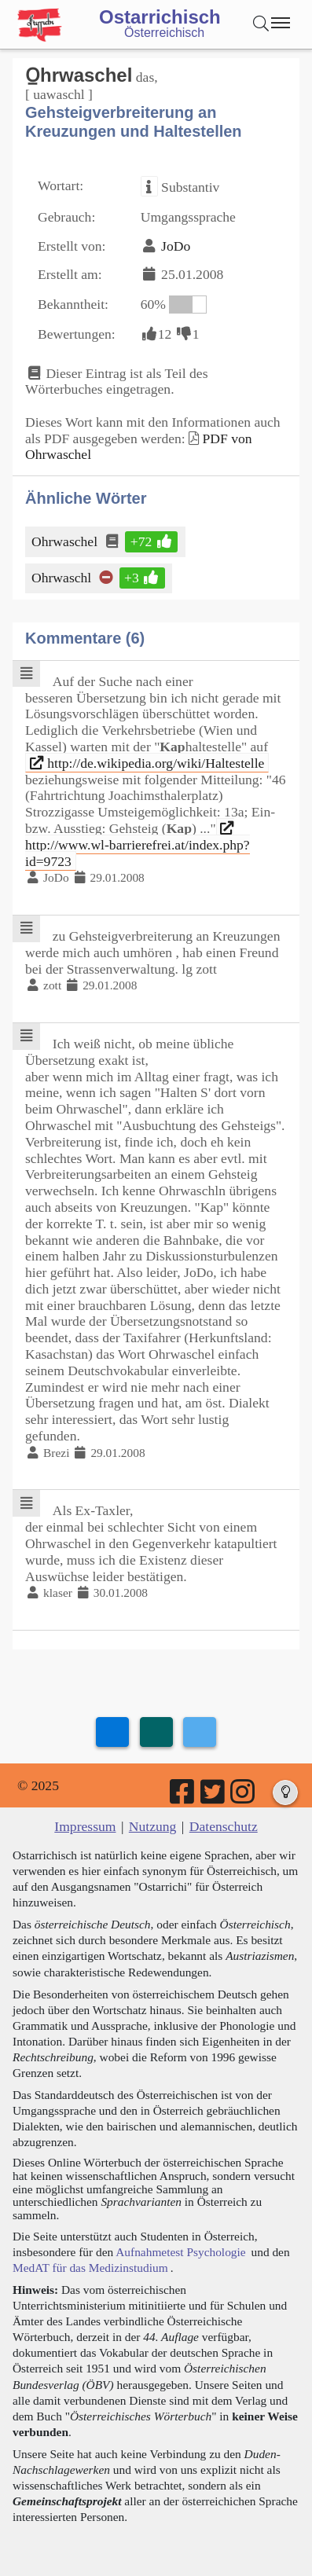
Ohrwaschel (65, 541)
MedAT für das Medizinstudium (90, 2267)
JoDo (175, 246)
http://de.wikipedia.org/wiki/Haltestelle (147, 763)
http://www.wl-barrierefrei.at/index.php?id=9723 (137, 845)
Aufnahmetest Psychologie (180, 2252)
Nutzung (153, 1826)
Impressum (85, 1826)
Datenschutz (223, 1826)
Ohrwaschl (62, 577)
